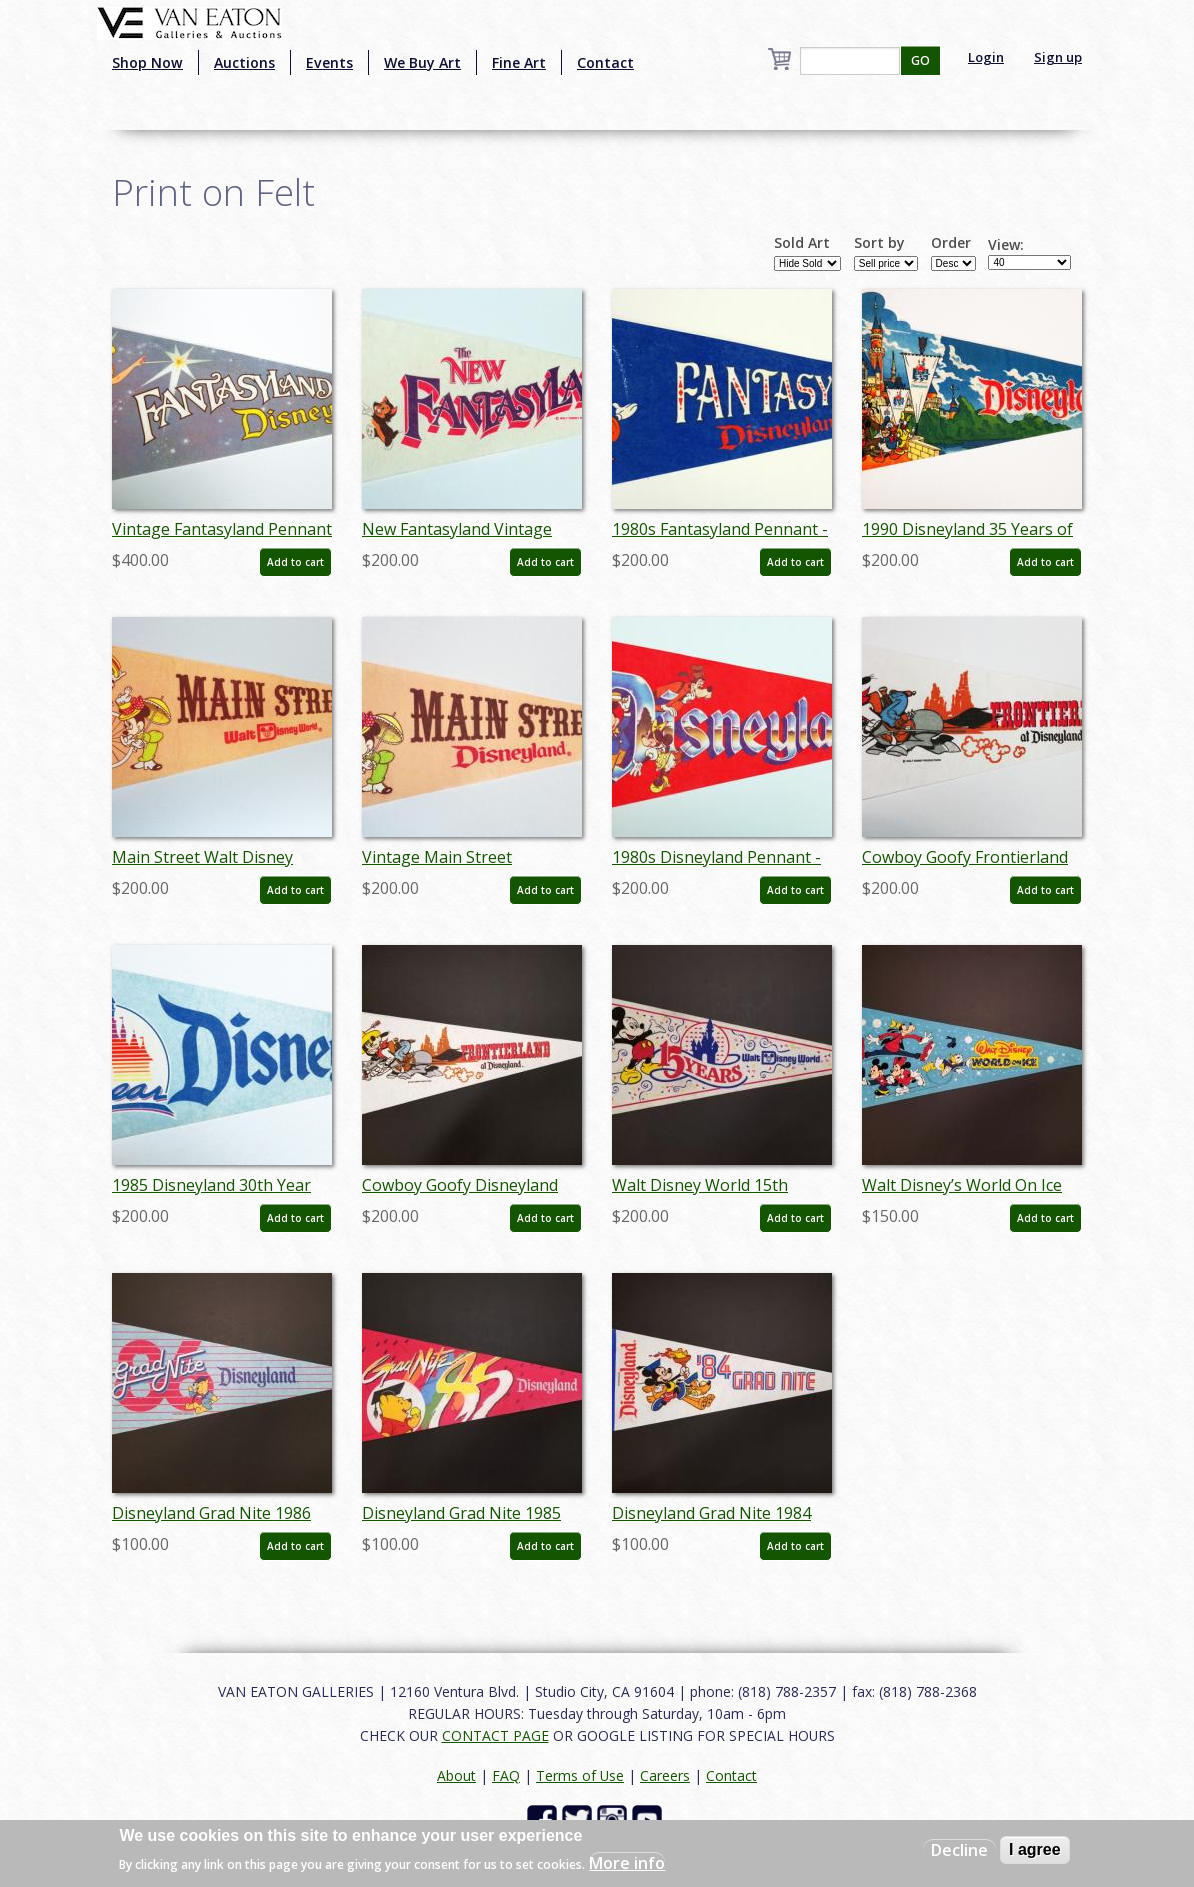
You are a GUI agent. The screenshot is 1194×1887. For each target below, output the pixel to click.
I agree (1035, 1849)
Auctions (244, 62)
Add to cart (295, 562)
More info (627, 1863)
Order (951, 243)
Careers (665, 1775)
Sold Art (802, 243)
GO (920, 60)
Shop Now (147, 62)
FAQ (506, 1775)
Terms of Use (580, 1775)
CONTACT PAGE (495, 1735)
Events (329, 62)
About (456, 1775)
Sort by (879, 243)
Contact (605, 62)
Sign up (1058, 57)
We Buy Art (422, 62)
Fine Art (519, 62)
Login (986, 57)
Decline (959, 1850)
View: (1006, 245)
